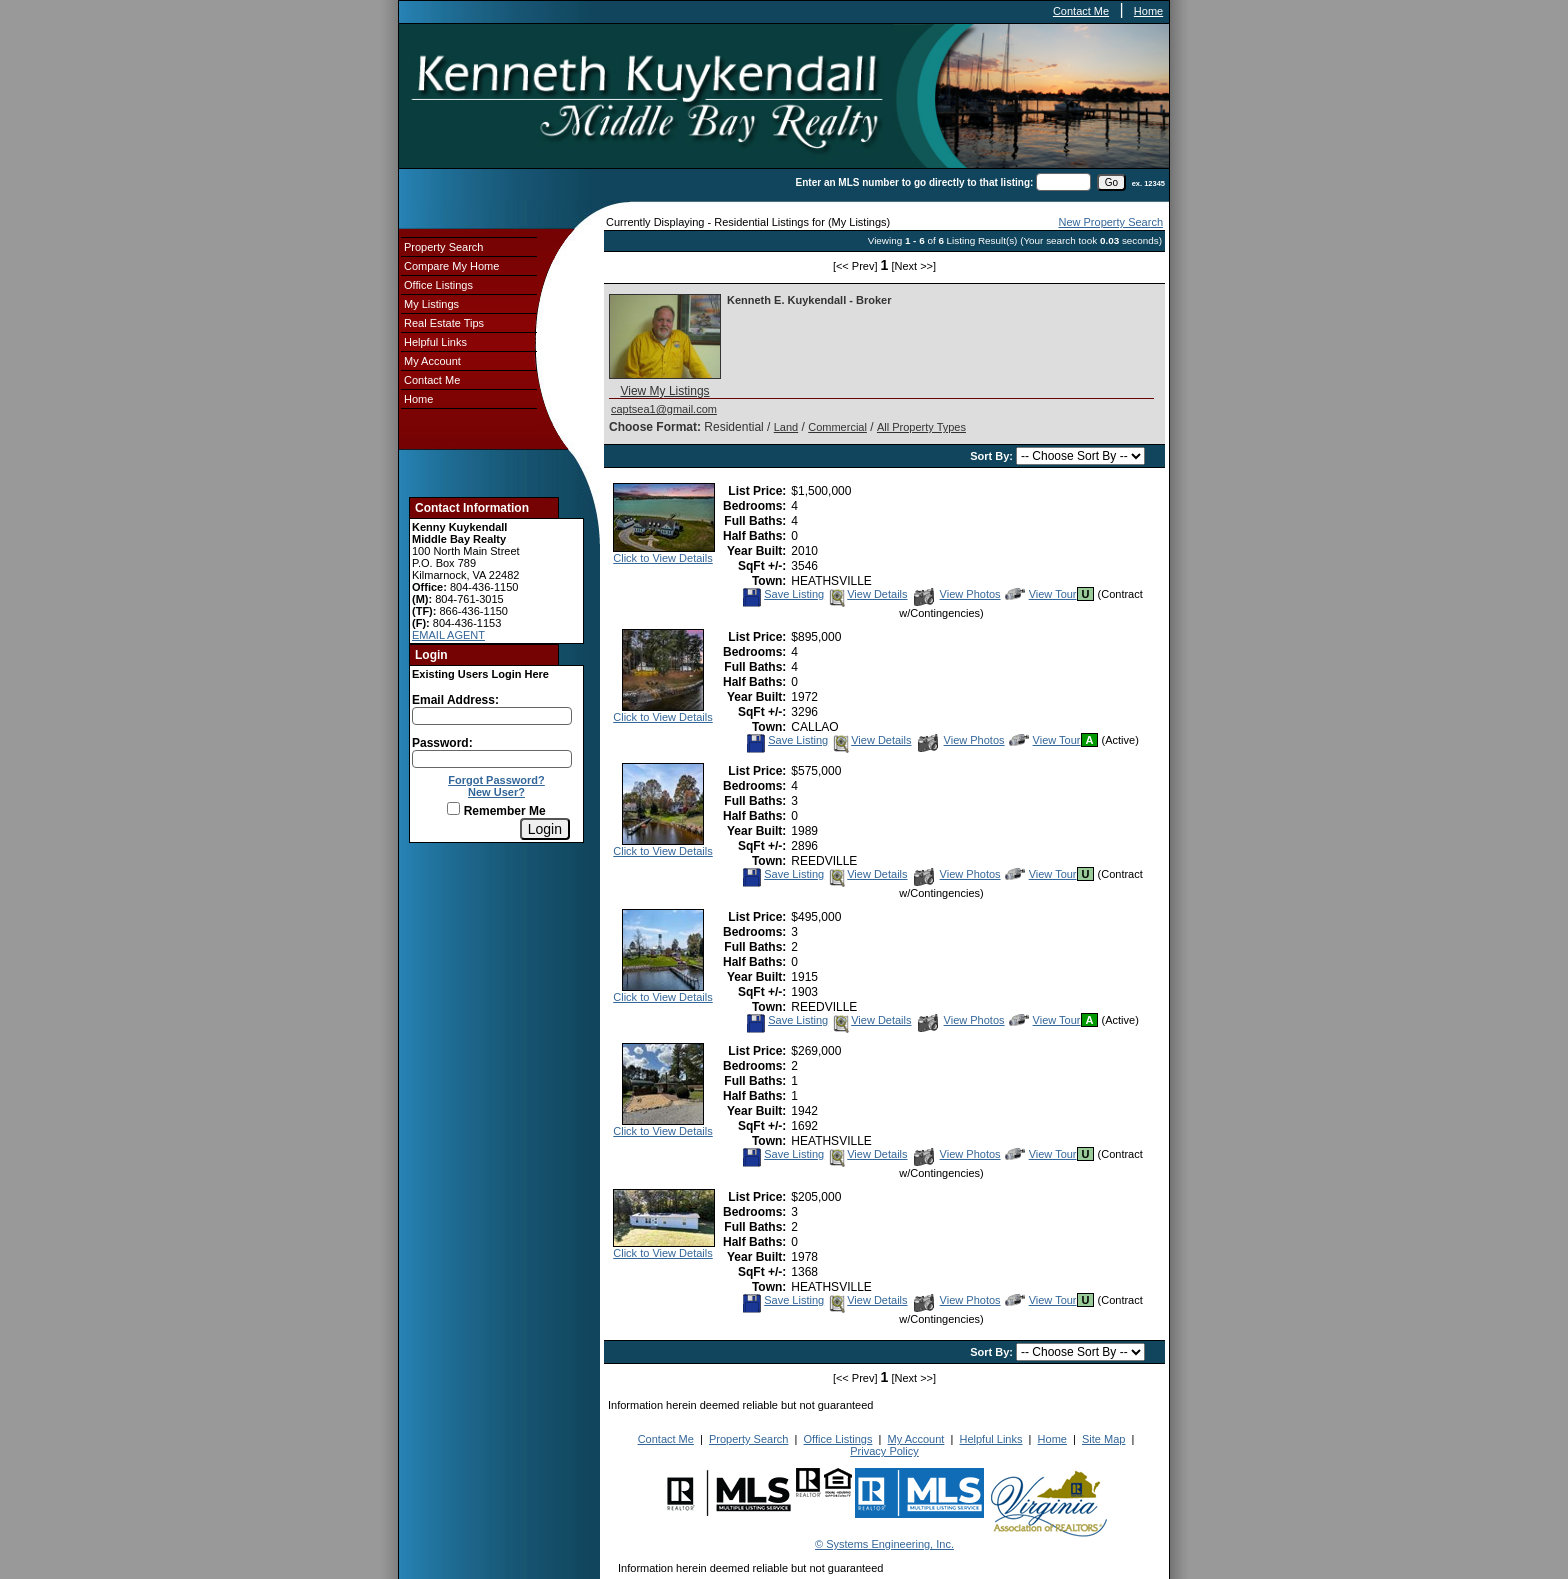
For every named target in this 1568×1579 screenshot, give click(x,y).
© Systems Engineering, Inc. (884, 1544)
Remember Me (496, 811)
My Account (432, 361)
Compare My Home (451, 266)
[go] (1111, 182)
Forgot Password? (496, 780)
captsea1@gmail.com (664, 409)
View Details (867, 594)
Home (1148, 11)
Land (786, 427)
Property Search (443, 247)
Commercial (837, 427)
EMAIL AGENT (448, 635)
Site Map (1103, 1439)
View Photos (957, 594)
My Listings (431, 304)
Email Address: (455, 700)
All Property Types (921, 427)
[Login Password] (492, 759)
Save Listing (783, 594)
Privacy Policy (884, 1451)
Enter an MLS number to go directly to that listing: (915, 182)
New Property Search (1110, 222)
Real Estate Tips (444, 323)
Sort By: (993, 456)
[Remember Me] (453, 808)
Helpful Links (435, 342)
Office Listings (438, 285)
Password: (442, 743)
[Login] (545, 829)
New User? (496, 792)
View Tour (1041, 594)
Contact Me (1081, 11)
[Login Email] (492, 716)
